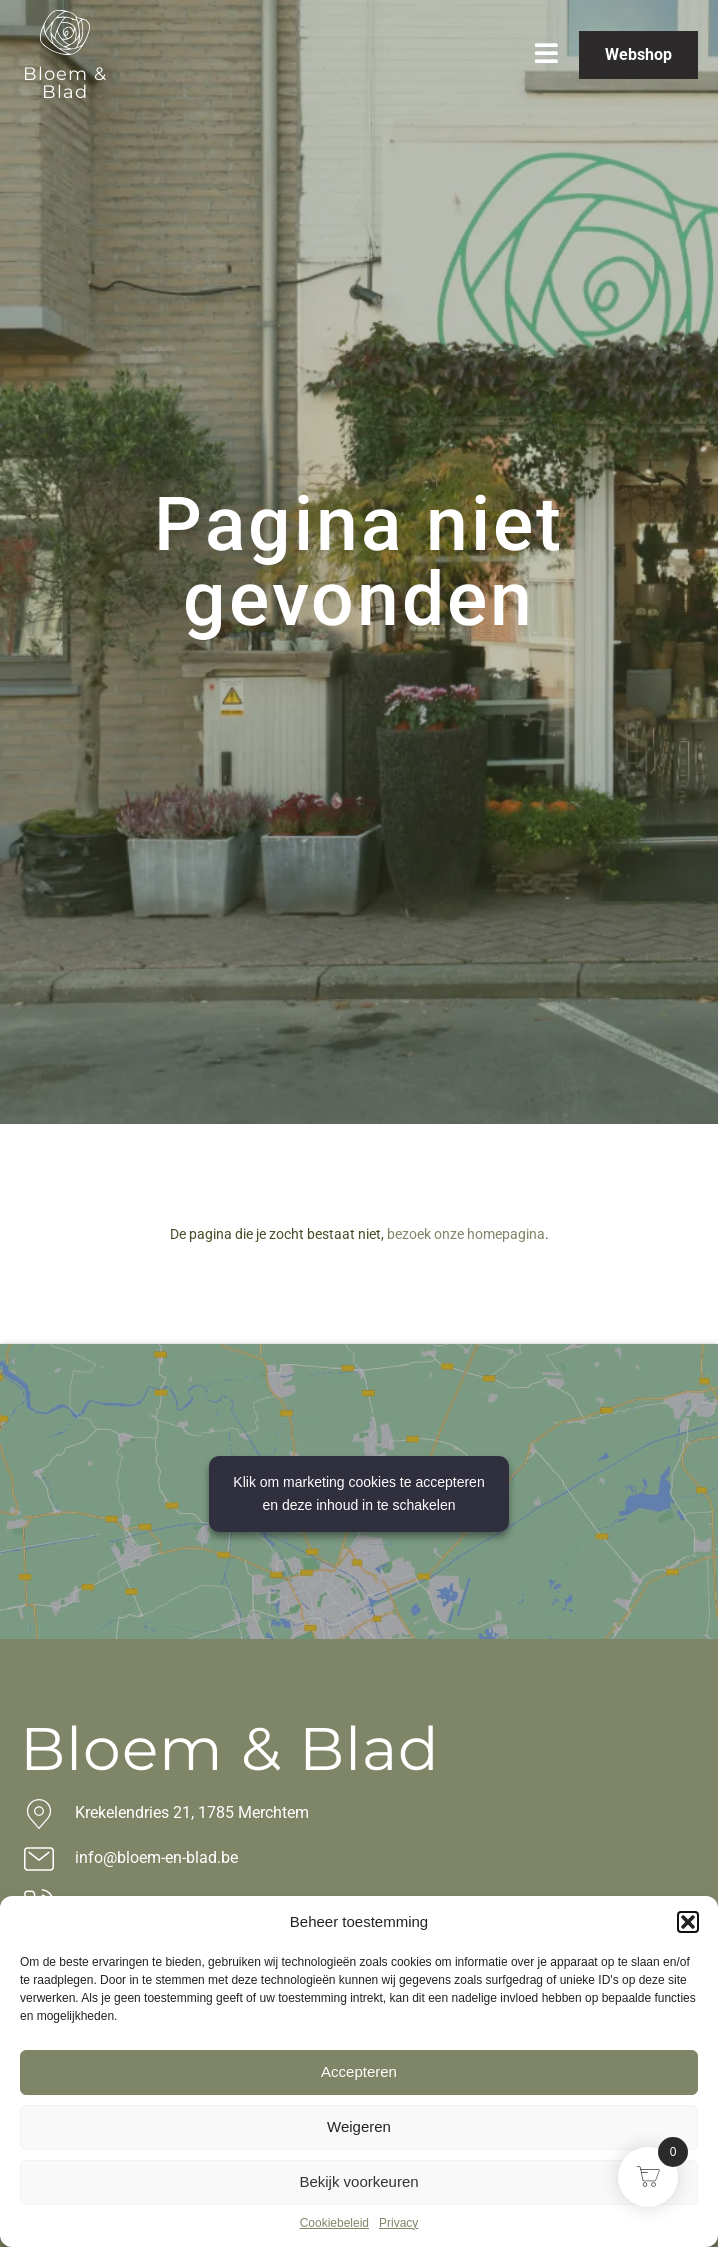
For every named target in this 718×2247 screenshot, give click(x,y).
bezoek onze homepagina (466, 1234)
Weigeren (359, 2126)
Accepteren (359, 2071)
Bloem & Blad (65, 83)
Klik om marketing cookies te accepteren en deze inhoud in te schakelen (358, 1493)
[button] (688, 1922)
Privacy (398, 2223)
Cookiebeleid (334, 2223)
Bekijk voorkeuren (358, 2181)
